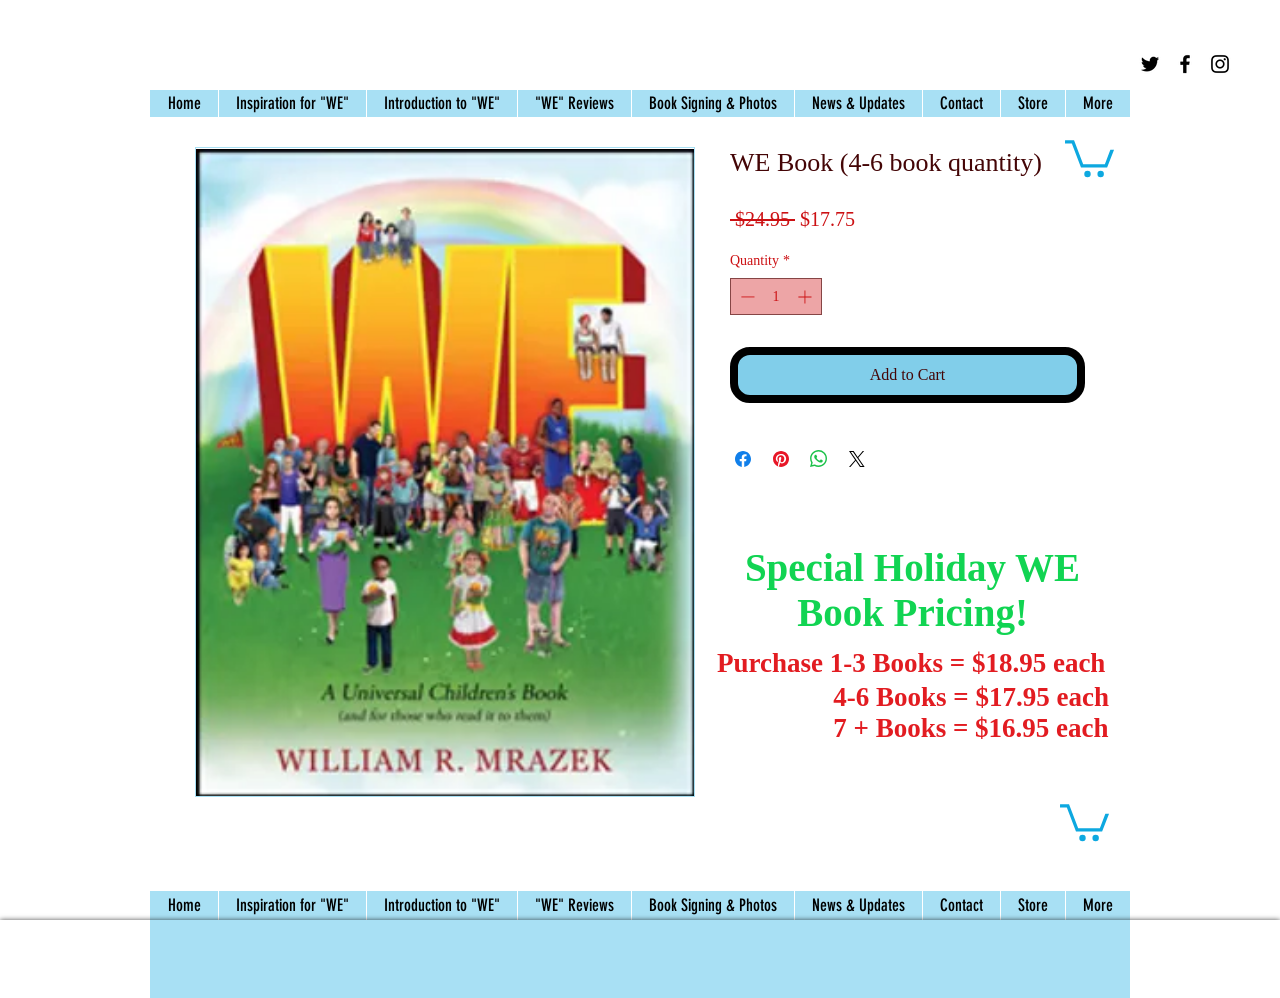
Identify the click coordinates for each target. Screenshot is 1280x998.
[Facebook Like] (1220, 90)
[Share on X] (857, 459)
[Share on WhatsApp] (819, 459)
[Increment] (806, 296)
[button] (1089, 156)
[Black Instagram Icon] (1220, 64)
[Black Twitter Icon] (1150, 64)
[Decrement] (745, 296)
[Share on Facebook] (743, 459)
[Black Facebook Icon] (1185, 64)
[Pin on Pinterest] (781, 459)
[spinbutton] (776, 296)
